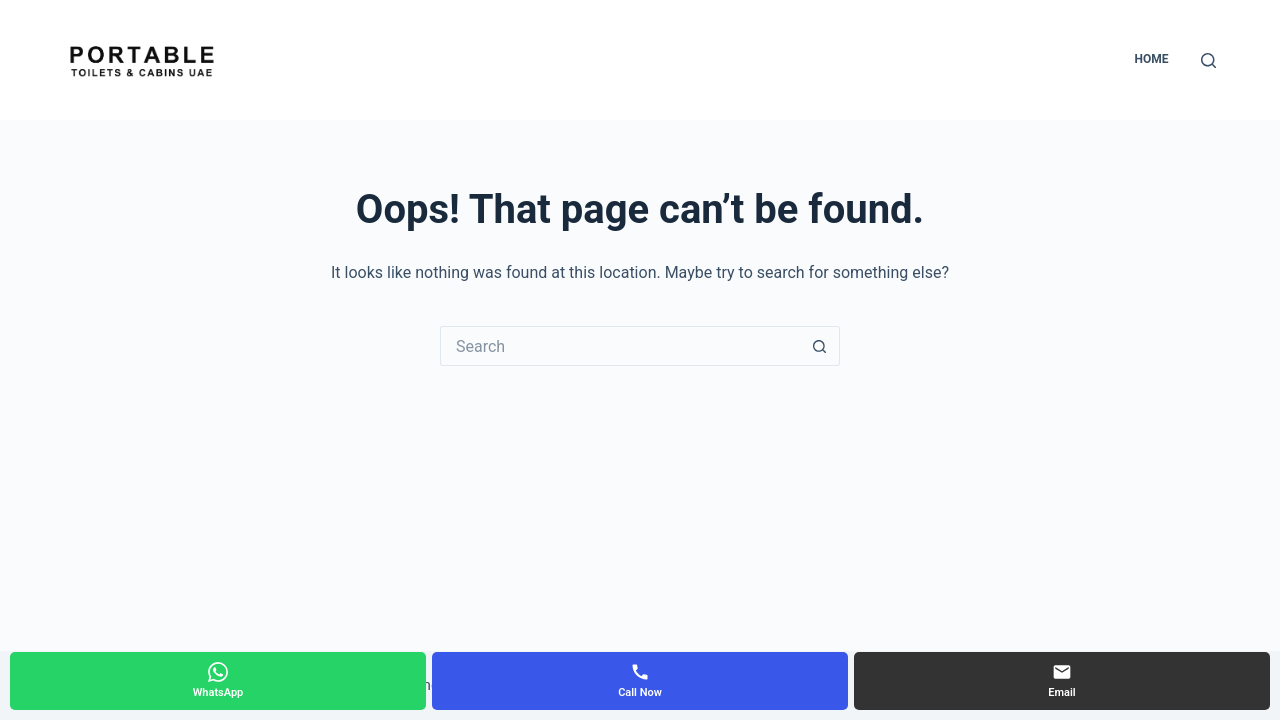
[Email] (1062, 681)
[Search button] (820, 346)
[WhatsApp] (218, 681)
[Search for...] (620, 346)
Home (1151, 59)
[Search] (1208, 60)
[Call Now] (640, 681)
